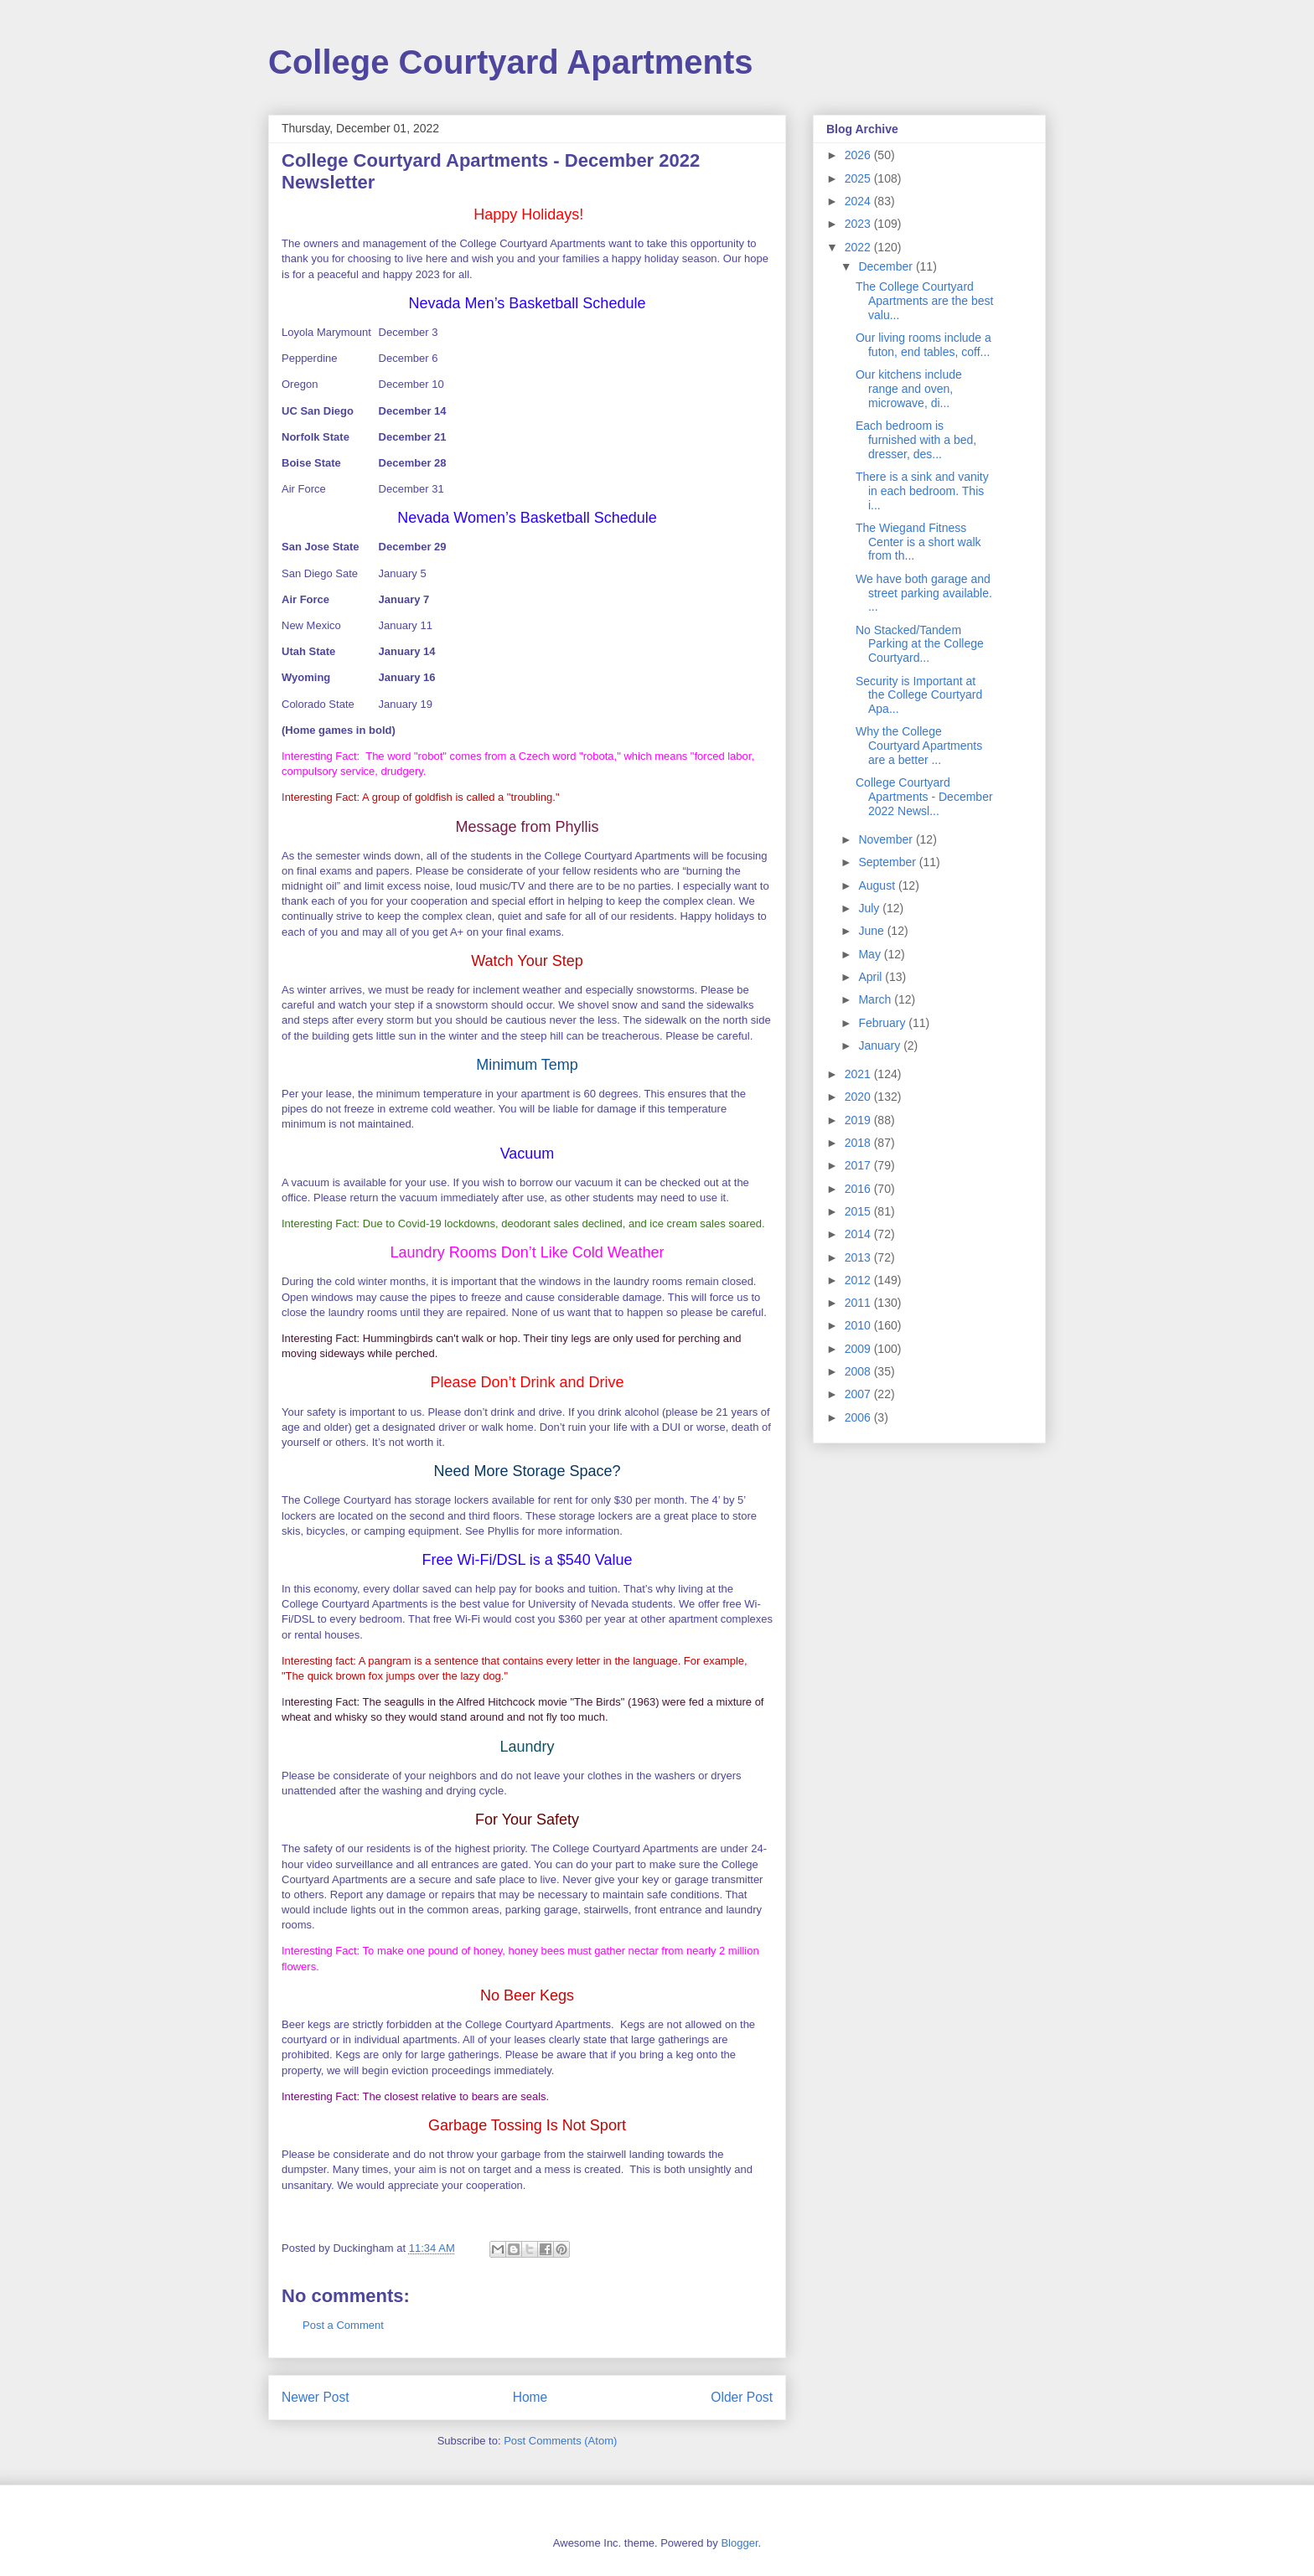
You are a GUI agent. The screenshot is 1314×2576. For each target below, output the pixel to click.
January (880, 1045)
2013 (859, 1257)
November (886, 839)
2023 (859, 223)
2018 (859, 1142)
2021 (859, 1074)
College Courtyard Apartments (510, 62)
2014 (859, 1234)
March (876, 999)
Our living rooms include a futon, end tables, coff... (923, 345)
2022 (859, 247)
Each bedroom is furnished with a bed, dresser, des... (916, 440)
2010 (859, 1325)
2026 (859, 155)
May (870, 954)
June (872, 930)
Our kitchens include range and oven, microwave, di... (909, 389)
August (878, 885)
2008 (859, 1371)
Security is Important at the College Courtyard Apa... (919, 695)
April (871, 976)
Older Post (742, 2397)
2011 (859, 1302)
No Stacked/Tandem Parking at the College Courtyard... (920, 644)
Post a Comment (343, 2325)
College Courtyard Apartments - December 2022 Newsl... (924, 797)
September (888, 862)
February (883, 1023)
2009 (859, 1348)
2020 (859, 1096)
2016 (859, 1188)
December (886, 266)
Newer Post (315, 2397)
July (870, 908)
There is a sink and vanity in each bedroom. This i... (922, 491)
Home (530, 2397)
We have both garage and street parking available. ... (924, 593)
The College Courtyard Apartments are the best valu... (924, 301)
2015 (859, 1211)
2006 (859, 1417)
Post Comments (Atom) (560, 2440)
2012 (859, 1280)
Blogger (739, 2543)
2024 (859, 201)
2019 (859, 1120)
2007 (859, 1394)
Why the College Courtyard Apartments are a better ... (919, 746)
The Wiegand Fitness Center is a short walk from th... (918, 542)
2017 (859, 1165)
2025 (859, 178)
